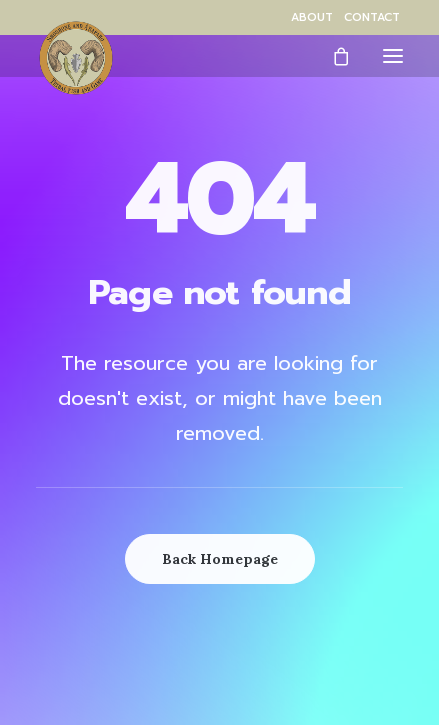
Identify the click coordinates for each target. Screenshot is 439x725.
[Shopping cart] (332, 56)
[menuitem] (312, 17)
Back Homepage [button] (220, 559)
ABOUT (312, 17)
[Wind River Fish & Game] (76, 58)
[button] (393, 55)
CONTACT (372, 17)
